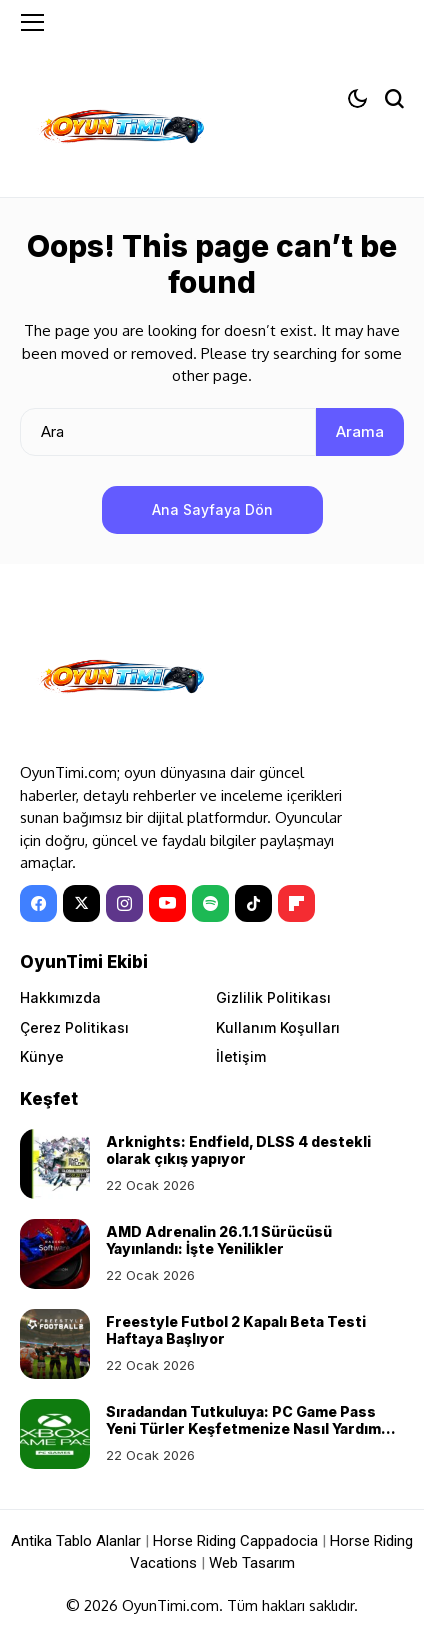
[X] (81, 903)
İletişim (241, 1056)
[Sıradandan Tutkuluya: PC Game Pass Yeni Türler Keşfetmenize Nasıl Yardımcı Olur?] (55, 1434)
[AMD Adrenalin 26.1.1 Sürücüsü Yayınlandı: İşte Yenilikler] (55, 1254)
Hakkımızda (60, 997)
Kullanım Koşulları (278, 1027)
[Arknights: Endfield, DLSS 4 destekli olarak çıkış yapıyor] (55, 1164)
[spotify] (210, 903)
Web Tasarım (252, 1563)
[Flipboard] (296, 903)
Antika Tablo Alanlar (76, 1541)
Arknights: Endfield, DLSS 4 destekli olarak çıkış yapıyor (238, 1150)
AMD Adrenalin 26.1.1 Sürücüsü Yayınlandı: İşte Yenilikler (219, 1240)
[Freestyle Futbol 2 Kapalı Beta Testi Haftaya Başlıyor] (55, 1344)
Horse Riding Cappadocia (235, 1541)
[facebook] (38, 903)
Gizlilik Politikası (273, 997)
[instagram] (124, 903)
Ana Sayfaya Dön (212, 509)
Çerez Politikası (74, 1027)
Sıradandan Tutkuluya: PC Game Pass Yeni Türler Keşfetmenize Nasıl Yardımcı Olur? (250, 1428)
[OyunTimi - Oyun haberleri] (120, 130)
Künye (42, 1056)
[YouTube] (167, 903)
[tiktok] (253, 903)
